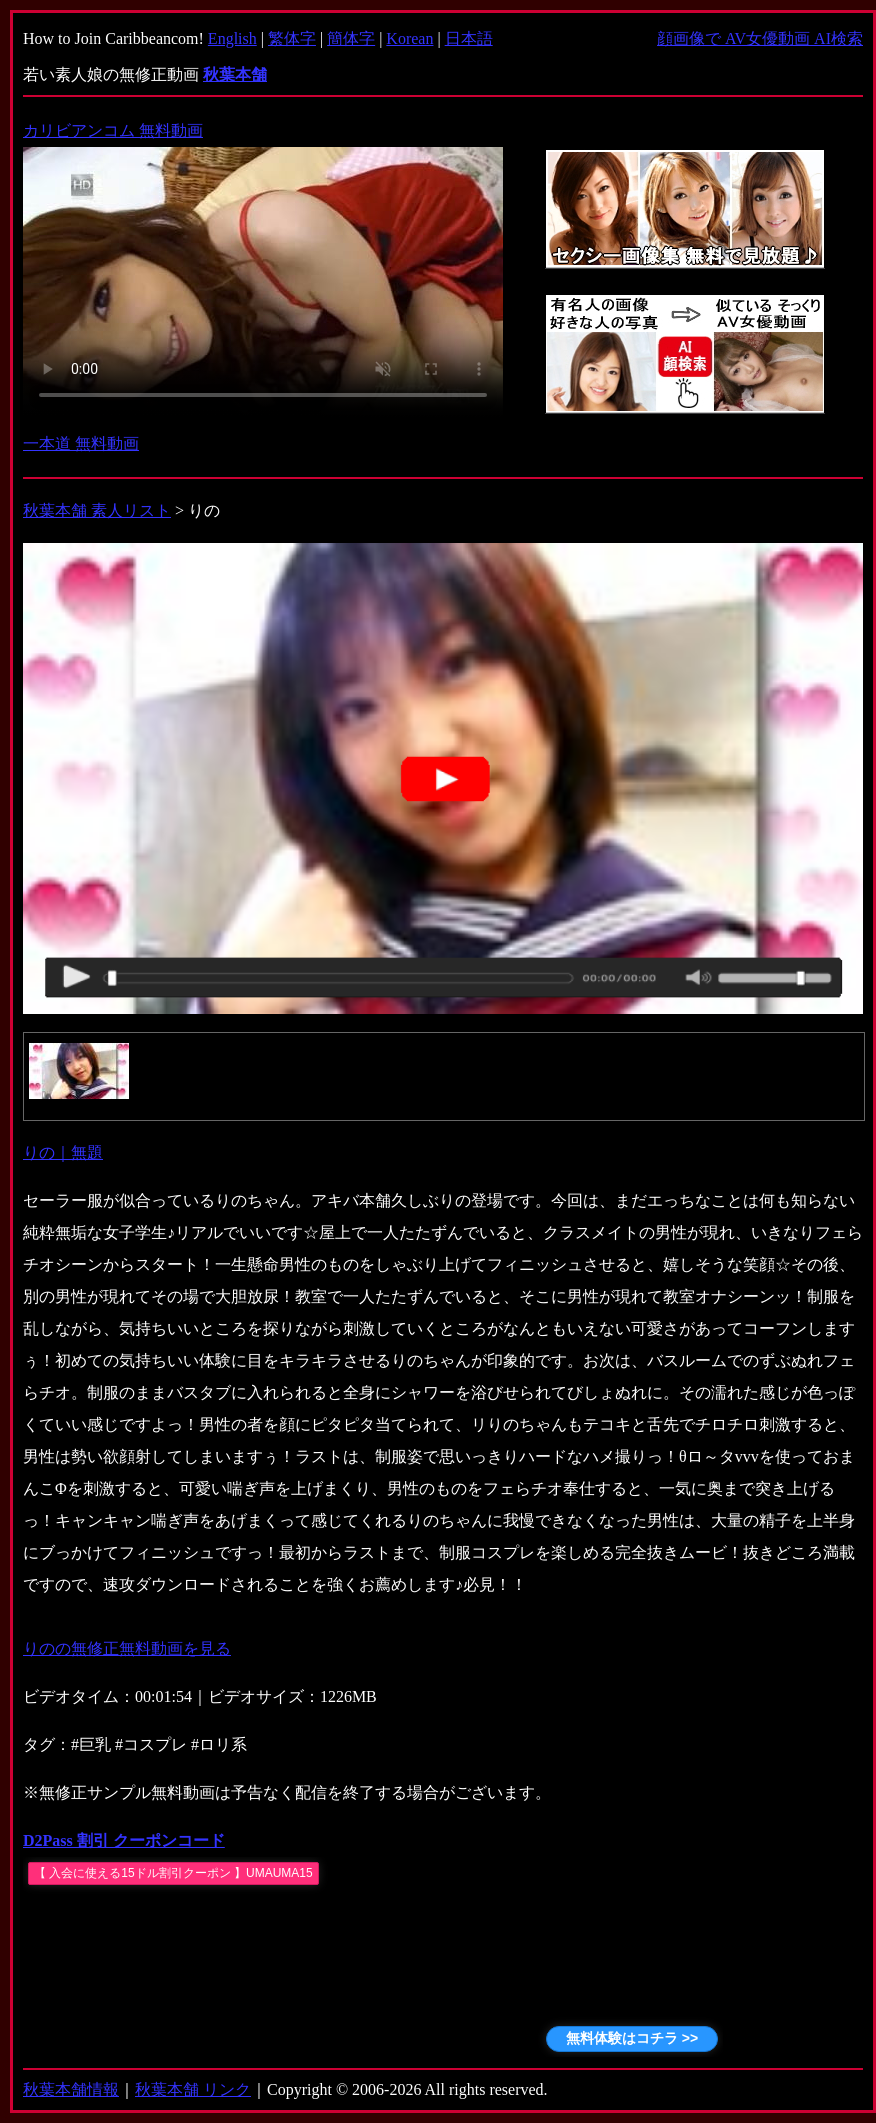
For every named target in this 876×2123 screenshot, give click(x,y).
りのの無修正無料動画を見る (127, 1648)
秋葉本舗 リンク (193, 2089)
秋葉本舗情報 (71, 2089)
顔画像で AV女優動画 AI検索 (760, 38)
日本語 (469, 38)
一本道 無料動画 (81, 443)
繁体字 (292, 38)
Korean (409, 38)
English (232, 38)
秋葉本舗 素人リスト (97, 510)
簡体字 (351, 38)
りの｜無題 (63, 1152)
